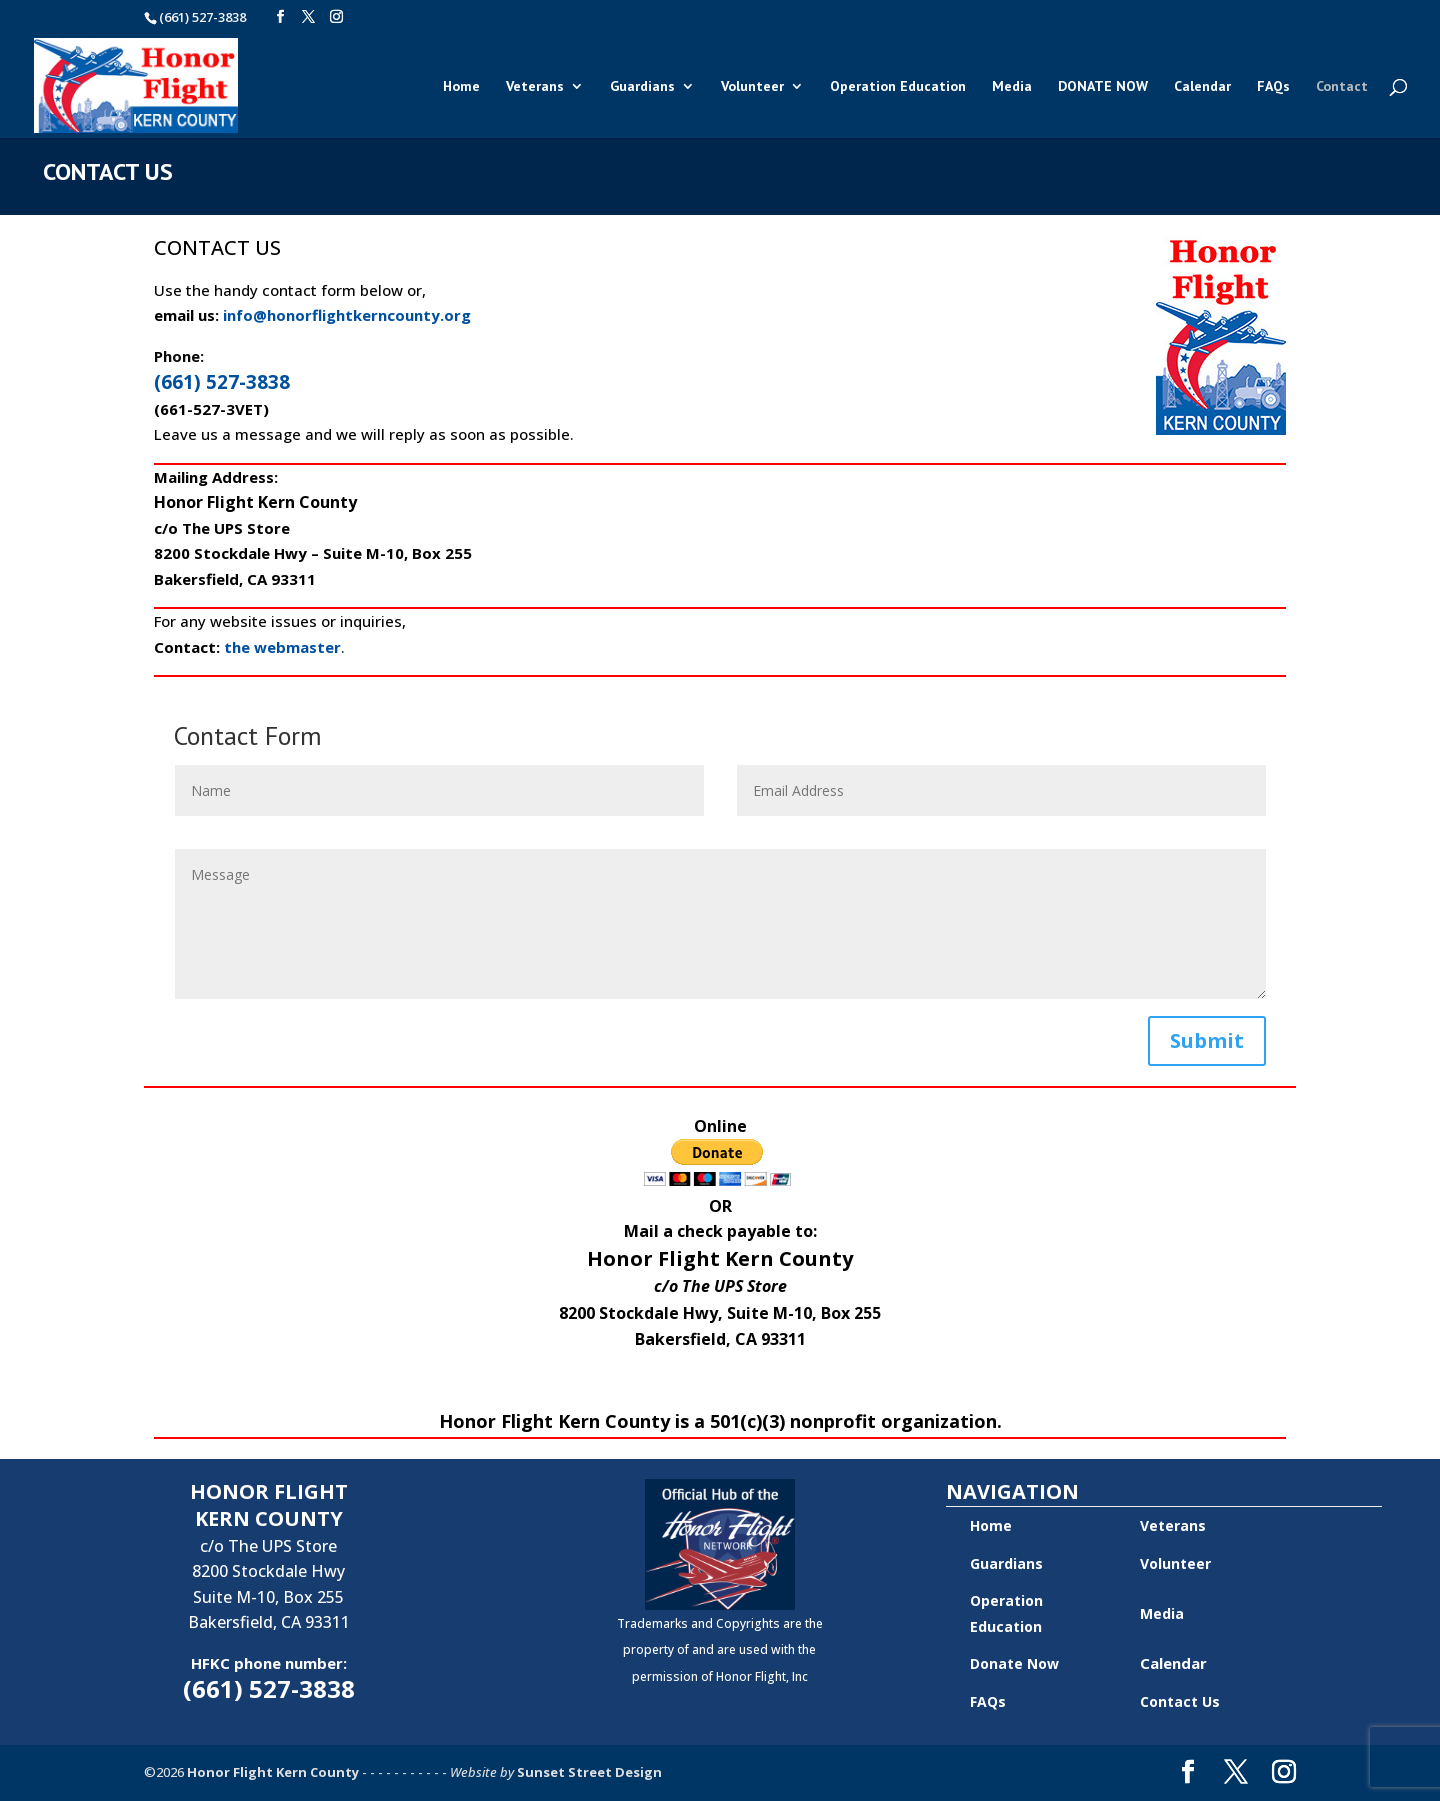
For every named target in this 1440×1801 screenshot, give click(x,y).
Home (461, 87)
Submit (1207, 1040)
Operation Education (898, 87)
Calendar (1202, 87)
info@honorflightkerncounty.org (347, 315)
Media (1012, 87)
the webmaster (282, 647)
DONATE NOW (1103, 87)
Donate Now (1014, 1663)
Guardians (642, 87)
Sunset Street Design (589, 1772)
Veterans (535, 87)
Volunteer (752, 87)
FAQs (1273, 87)
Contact (1342, 87)
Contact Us (1180, 1701)
